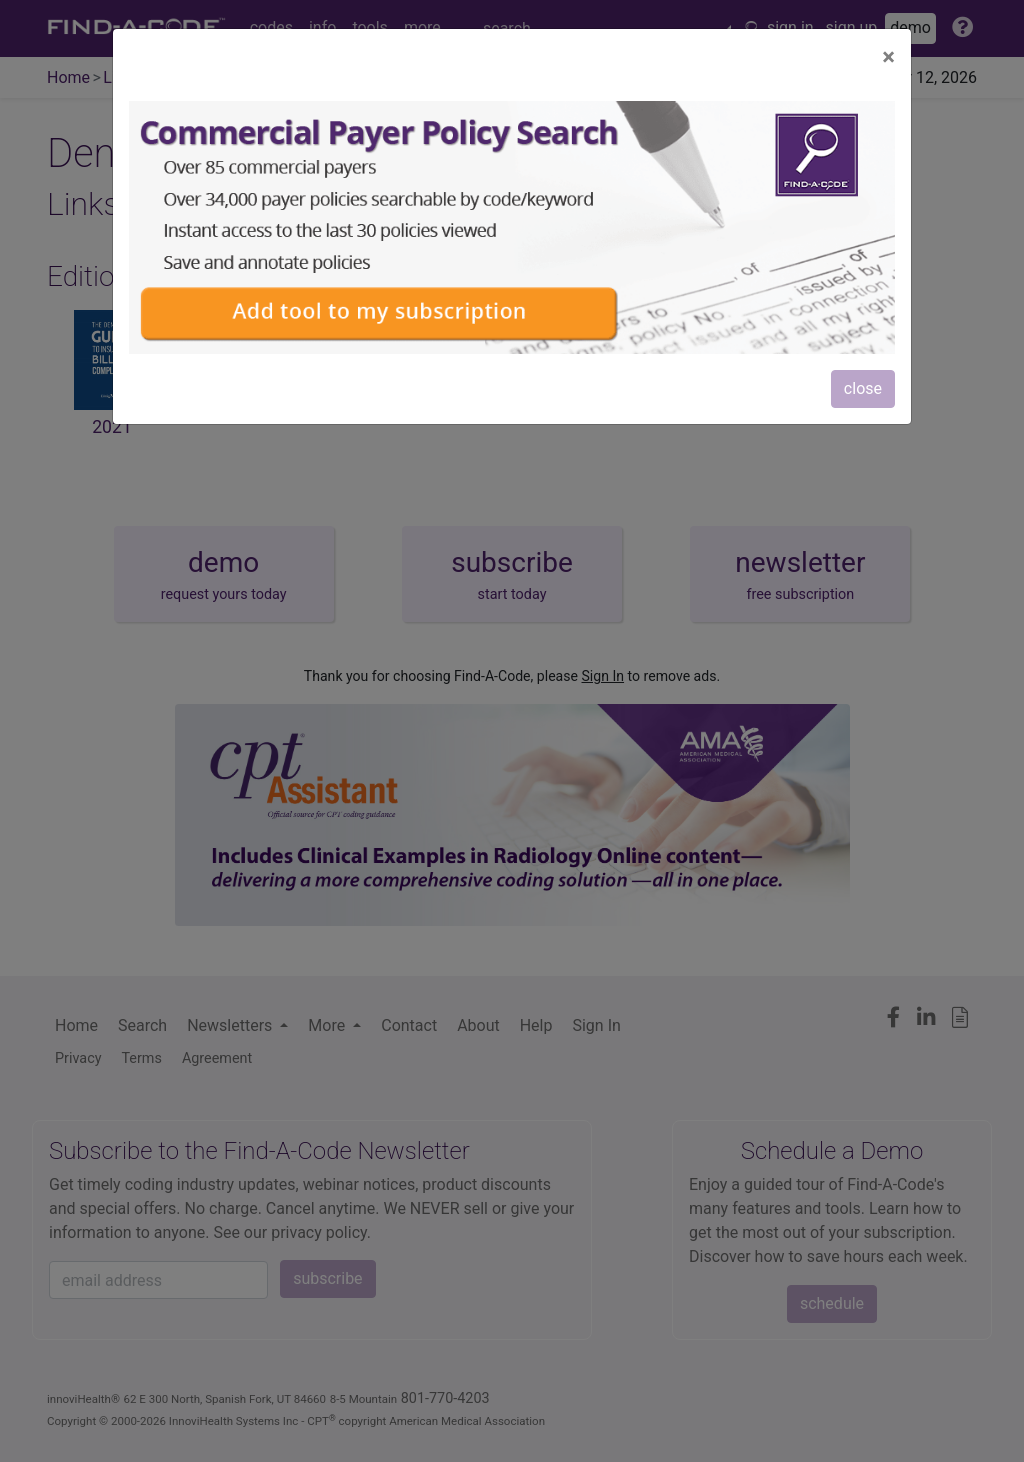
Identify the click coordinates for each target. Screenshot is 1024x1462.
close (863, 388)
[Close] (888, 57)
